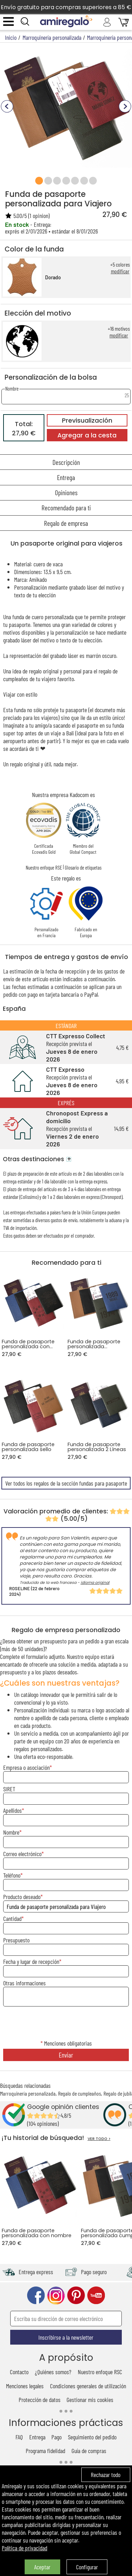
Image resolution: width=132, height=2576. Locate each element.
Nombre (11, 1832)
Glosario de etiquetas (83, 867)
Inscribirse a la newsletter (65, 2337)
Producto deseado (21, 1896)
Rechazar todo (105, 2474)
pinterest (76, 2295)
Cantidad (12, 1918)
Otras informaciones (24, 1983)
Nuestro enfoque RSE (44, 867)
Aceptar (42, 2567)
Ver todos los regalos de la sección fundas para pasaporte (66, 1483)
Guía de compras (88, 2450)
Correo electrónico (22, 1854)
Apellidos (12, 1810)
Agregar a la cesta (87, 435)
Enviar (66, 2055)
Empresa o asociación (26, 1767)
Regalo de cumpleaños (79, 2093)
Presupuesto (16, 1940)
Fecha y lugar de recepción (31, 1961)
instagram (56, 2295)
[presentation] (66, 2023)
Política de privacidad (24, 2548)
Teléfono (11, 1875)
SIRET (9, 1789)
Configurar (87, 2567)
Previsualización (87, 420)
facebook (36, 2295)
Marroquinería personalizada (28, 2093)
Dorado (53, 277)
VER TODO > (99, 2138)
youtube (96, 2295)
